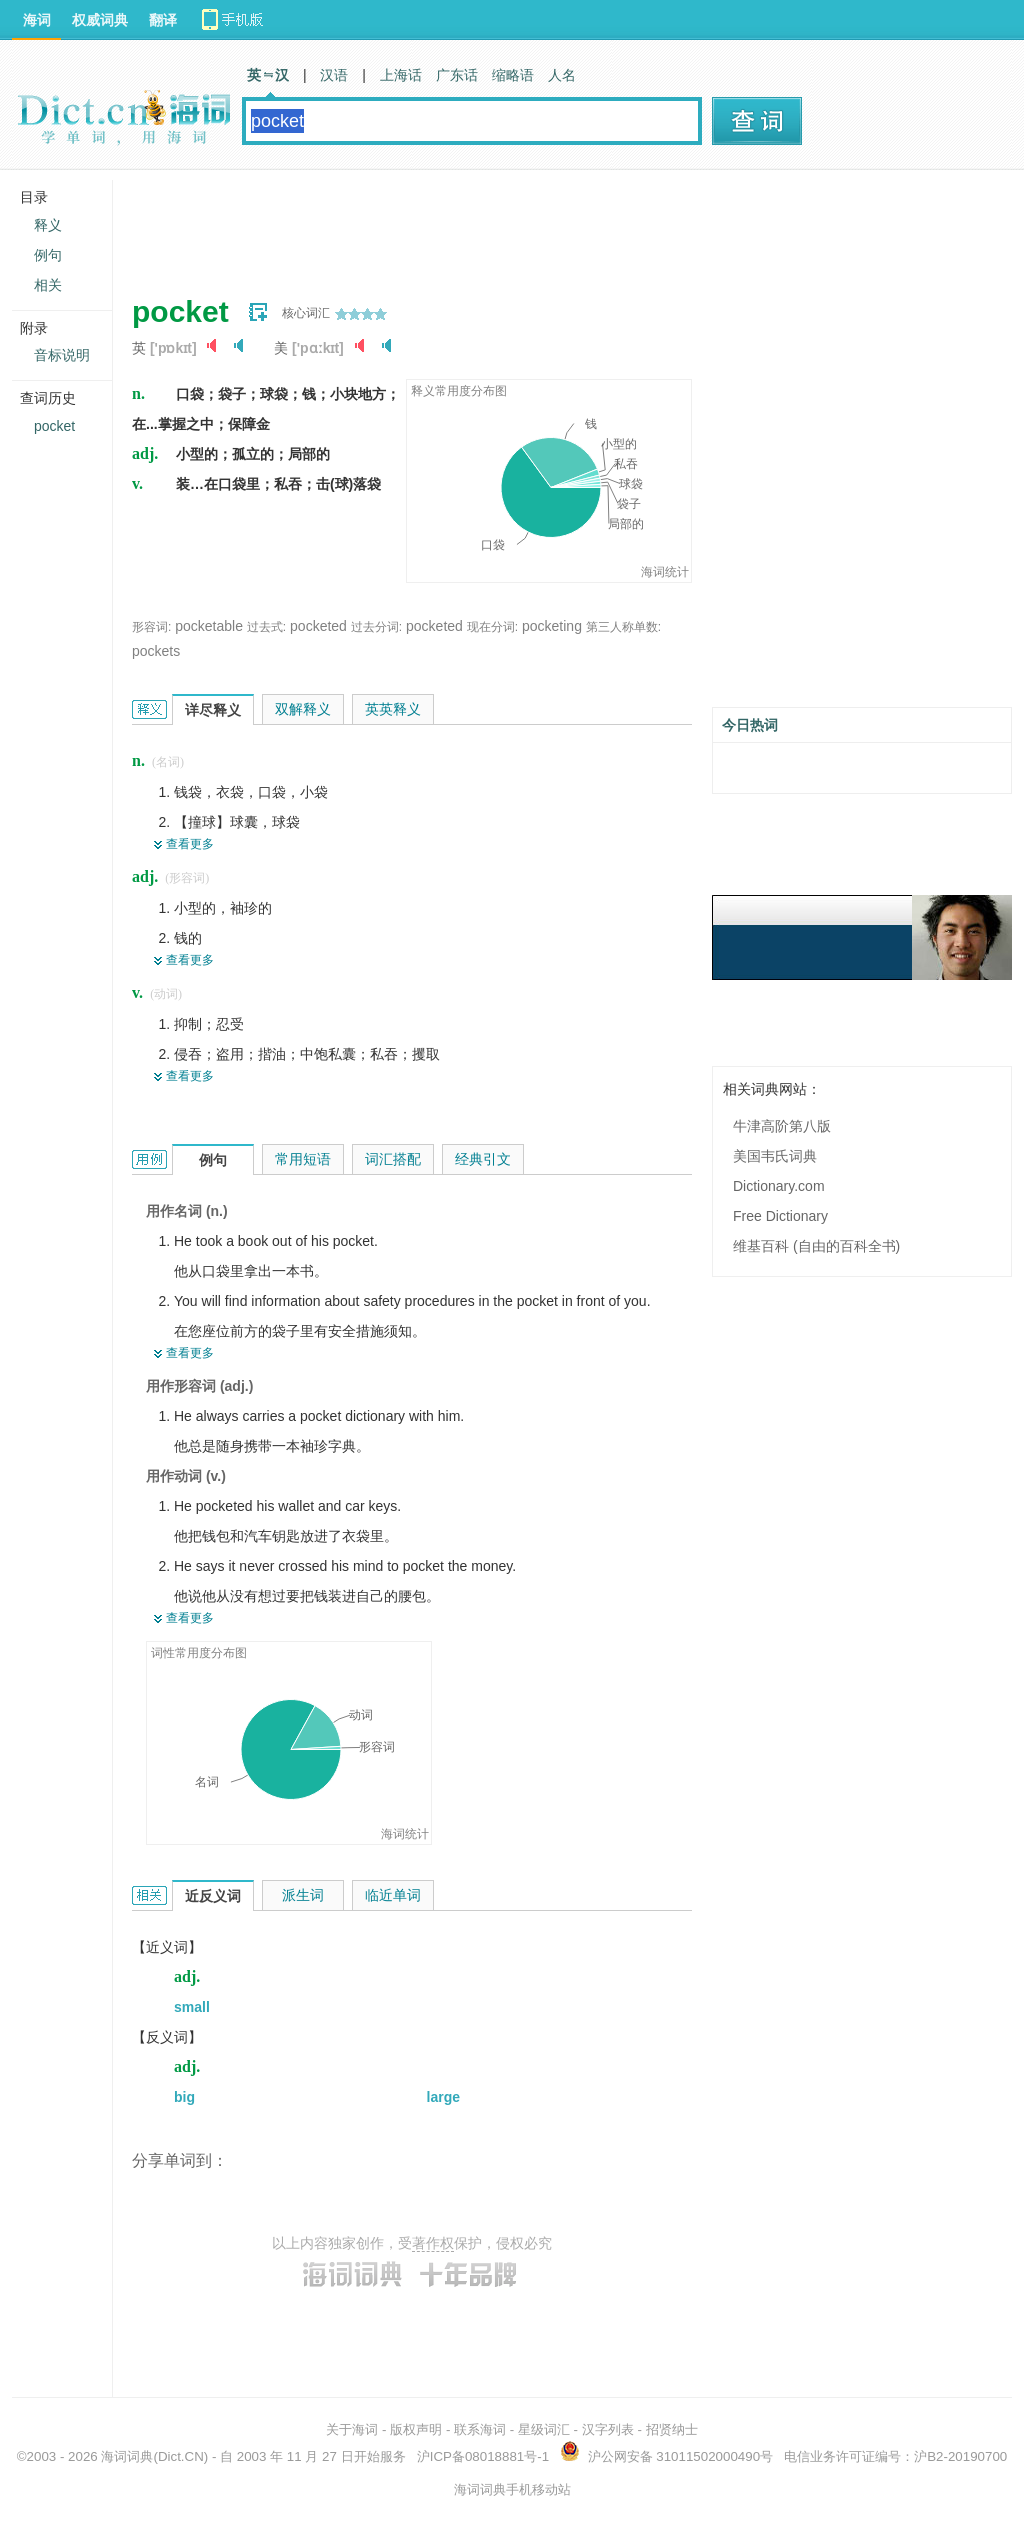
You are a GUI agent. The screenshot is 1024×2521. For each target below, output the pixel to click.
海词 (37, 20)
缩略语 (513, 75)
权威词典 (100, 20)
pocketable (209, 626)
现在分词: (492, 627)
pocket (54, 426)
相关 (48, 285)
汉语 (334, 75)
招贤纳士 (672, 2429)
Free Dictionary (780, 1216)
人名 (562, 75)
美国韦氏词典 (775, 1156)
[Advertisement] (496, 225)
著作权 (433, 2243)
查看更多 (190, 844)
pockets (156, 651)
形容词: (151, 627)
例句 (48, 255)
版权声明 (416, 2429)
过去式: (266, 627)
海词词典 (127, 2456)
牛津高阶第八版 (782, 1126)
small (192, 2007)
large (443, 2097)
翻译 (163, 20)
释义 (48, 225)
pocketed (318, 626)
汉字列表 (608, 2429)
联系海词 (480, 2429)
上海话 (401, 75)
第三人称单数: (623, 627)
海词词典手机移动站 (512, 2489)
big (184, 2097)
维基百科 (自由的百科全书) (816, 1246)
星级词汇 (544, 2429)
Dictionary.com (779, 1186)
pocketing (552, 626)
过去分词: (376, 627)
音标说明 (62, 355)
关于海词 (352, 2429)
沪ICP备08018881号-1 (483, 2456)
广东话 (457, 75)
